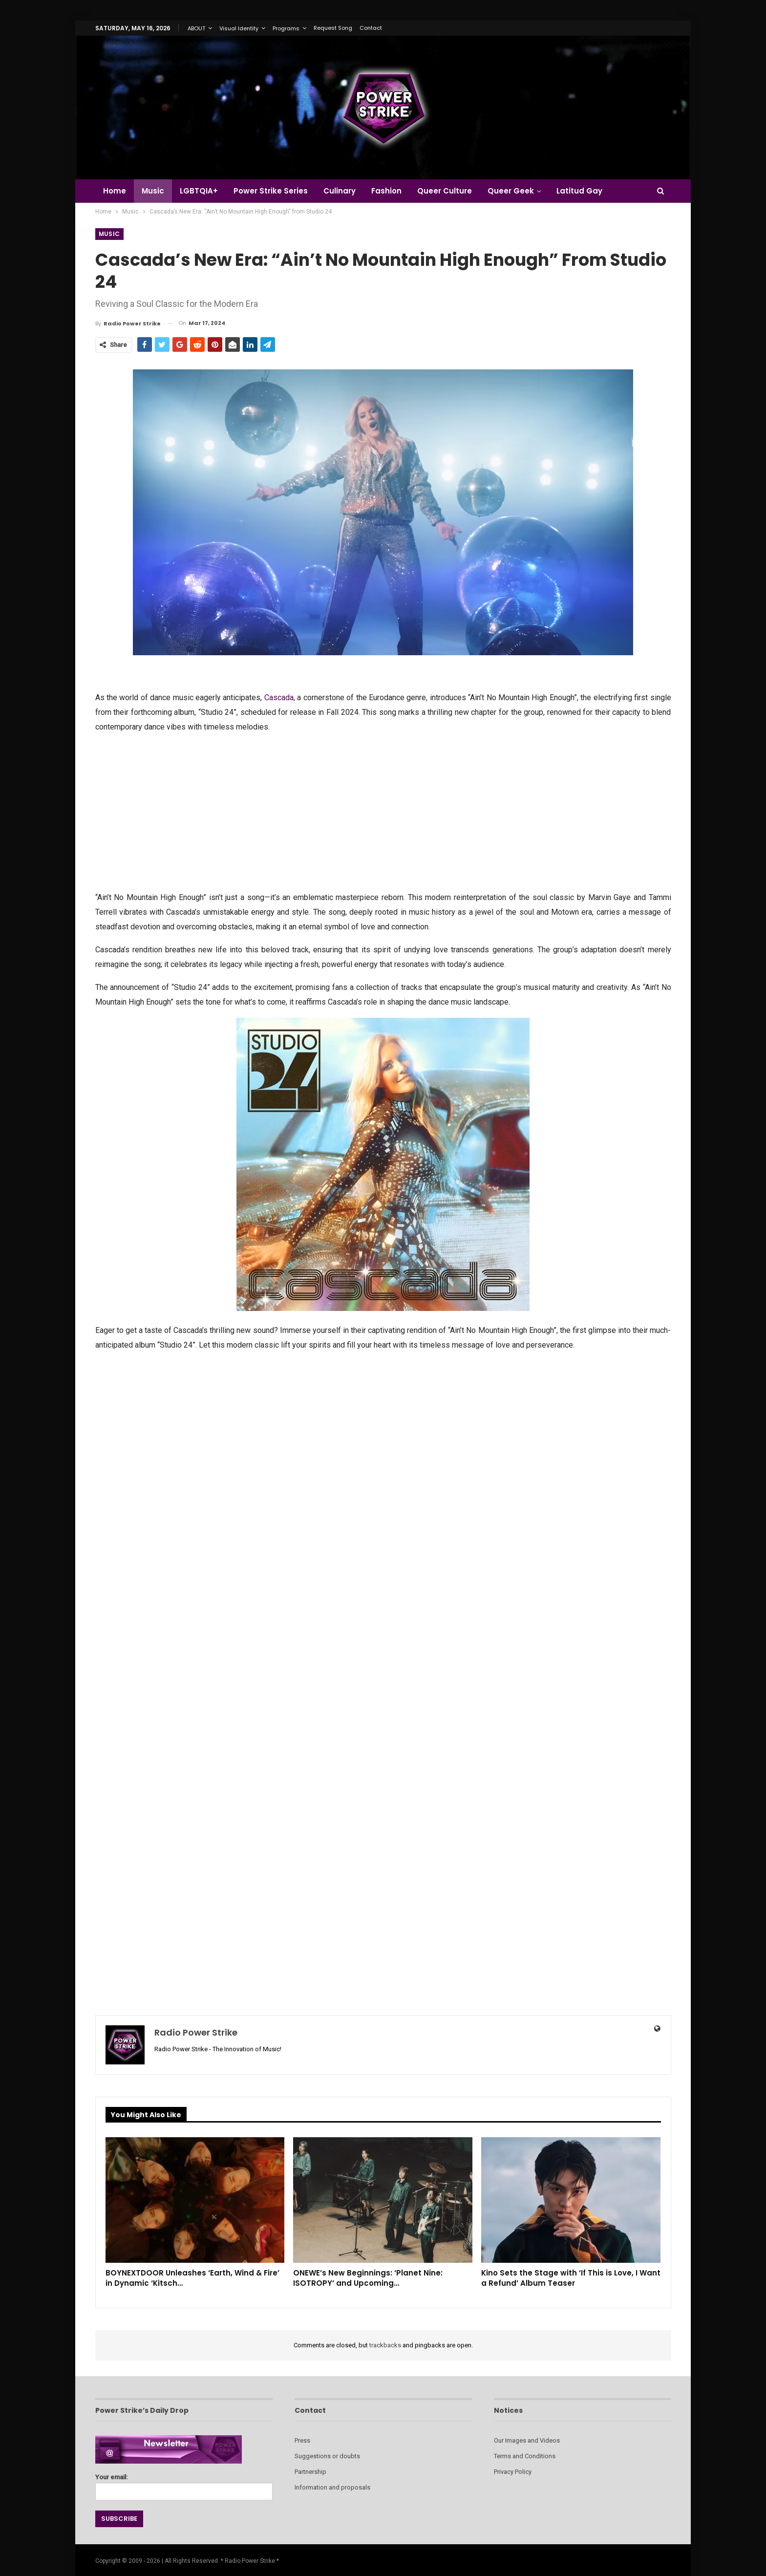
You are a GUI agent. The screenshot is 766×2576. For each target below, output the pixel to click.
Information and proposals (332, 2487)
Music (154, 191)
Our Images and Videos (527, 2440)
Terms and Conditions (524, 2456)
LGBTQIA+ (202, 191)
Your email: (184, 2484)
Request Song (333, 28)
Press (302, 2440)
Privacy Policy (513, 2471)
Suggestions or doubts (327, 2456)
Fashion (394, 191)
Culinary (345, 191)
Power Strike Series (275, 191)
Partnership (310, 2471)
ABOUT (196, 28)
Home (114, 191)
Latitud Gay (591, 191)
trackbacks (385, 2345)
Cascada (279, 697)
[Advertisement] (383, 811)
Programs (286, 28)
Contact (371, 28)
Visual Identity (238, 28)
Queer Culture (453, 191)
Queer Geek (521, 191)
